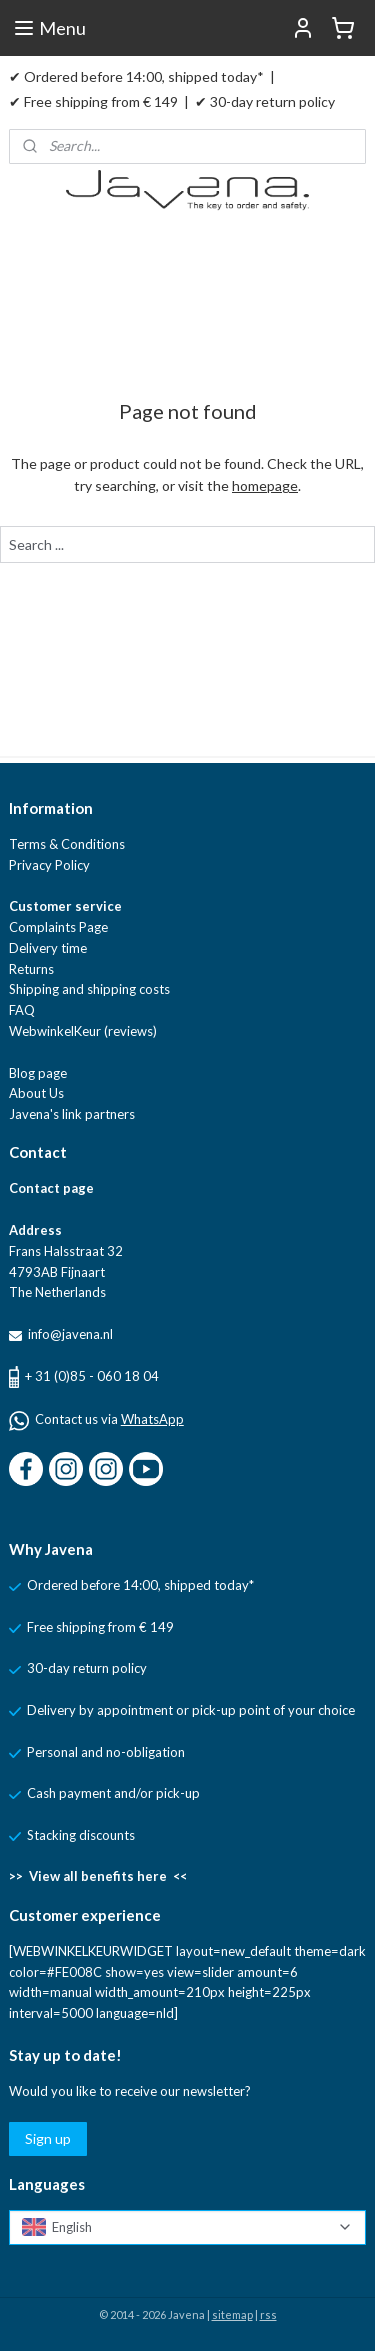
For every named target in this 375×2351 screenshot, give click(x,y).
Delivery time (48, 948)
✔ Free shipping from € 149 (93, 101)
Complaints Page (58, 927)
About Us (36, 1093)
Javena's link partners (72, 1114)
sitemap (232, 2314)
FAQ (22, 1010)
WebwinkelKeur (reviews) (83, 1031)
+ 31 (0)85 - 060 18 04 (92, 1376)
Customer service (65, 906)
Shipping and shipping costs (89, 989)
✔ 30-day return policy (265, 101)
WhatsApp (152, 1419)
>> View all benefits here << (98, 1876)
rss (268, 2314)
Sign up (48, 2138)
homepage (265, 485)
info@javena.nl (69, 1334)
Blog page (38, 1073)
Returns (31, 969)
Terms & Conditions (67, 844)
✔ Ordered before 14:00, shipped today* (136, 76)
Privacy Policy (49, 865)
